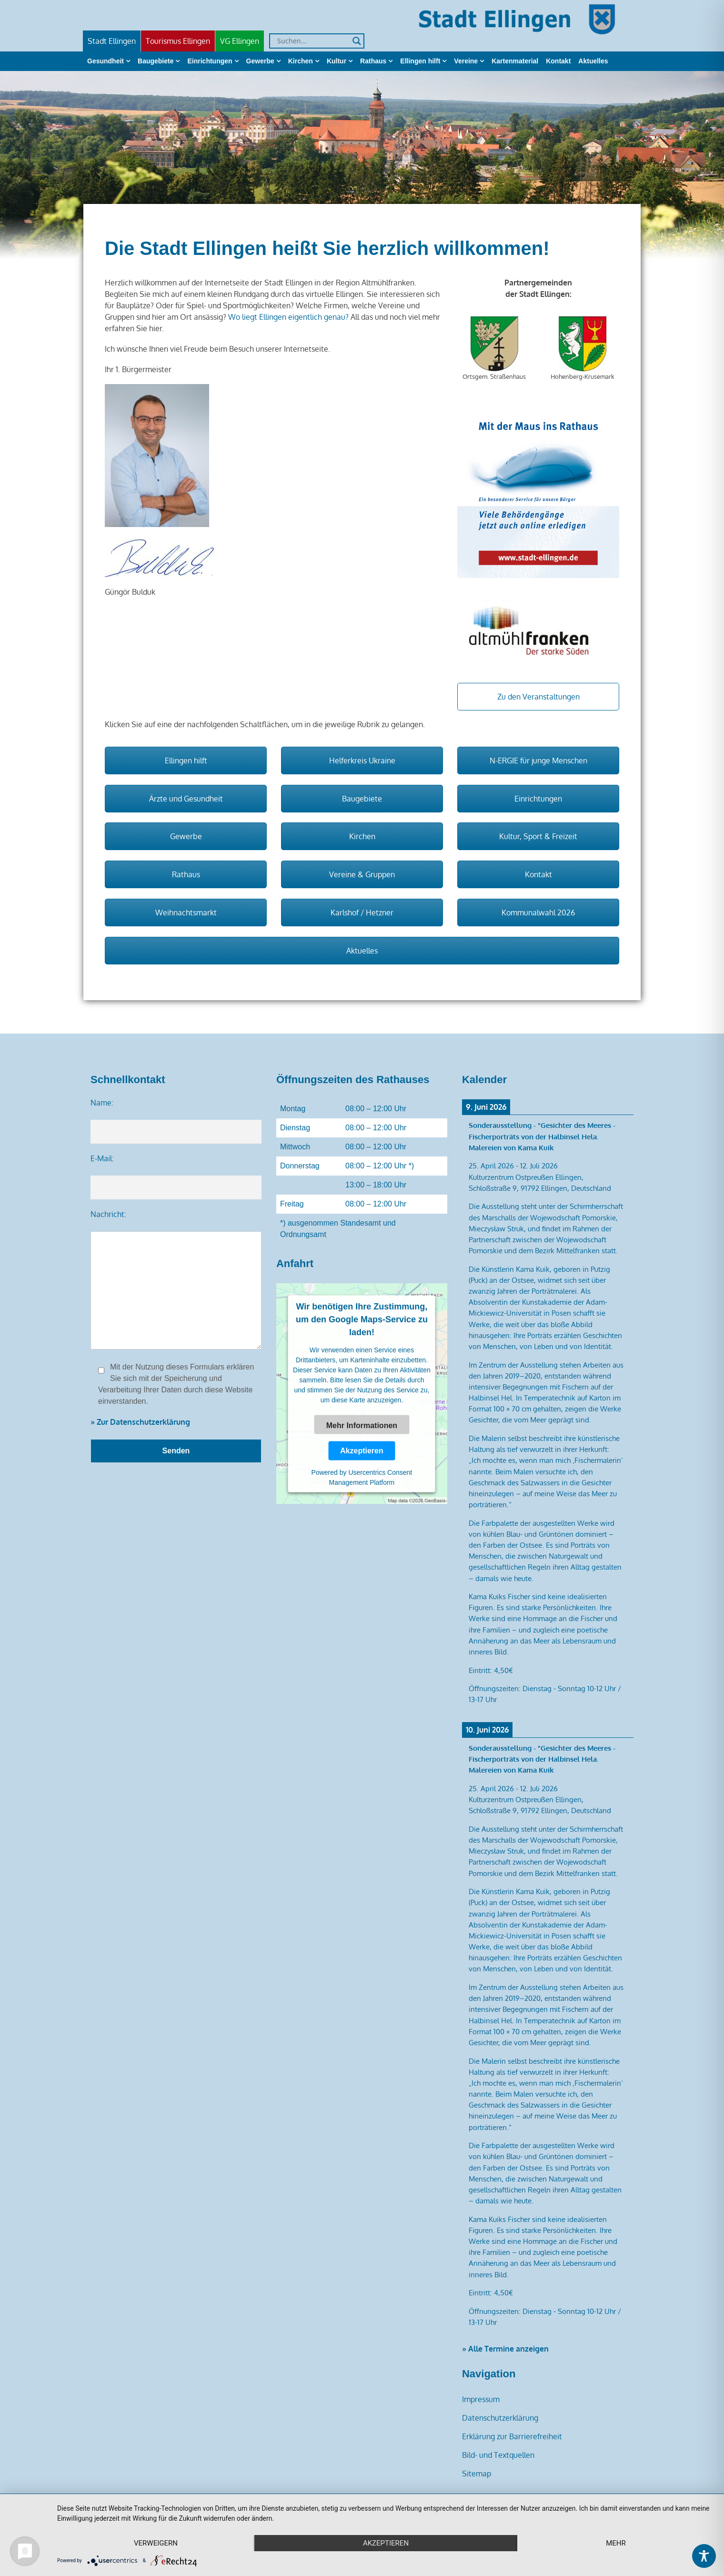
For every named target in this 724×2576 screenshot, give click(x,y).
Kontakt (558, 61)
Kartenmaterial (515, 61)
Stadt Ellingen (112, 41)
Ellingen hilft (420, 61)
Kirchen (300, 61)
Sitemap (476, 2473)
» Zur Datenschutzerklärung (140, 1422)
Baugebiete (155, 61)
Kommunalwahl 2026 (538, 912)
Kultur (336, 61)
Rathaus (373, 61)
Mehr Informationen (361, 1425)
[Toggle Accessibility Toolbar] (704, 2556)
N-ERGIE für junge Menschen (538, 760)
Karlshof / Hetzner (362, 912)
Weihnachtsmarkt (186, 912)
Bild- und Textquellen (498, 2455)
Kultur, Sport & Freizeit (538, 836)
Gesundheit (105, 61)
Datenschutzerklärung (500, 2418)
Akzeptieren (361, 1450)
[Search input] (312, 41)
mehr (616, 2543)
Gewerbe (260, 61)
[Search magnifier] (356, 41)
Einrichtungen (209, 61)
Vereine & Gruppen (362, 874)
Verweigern (156, 2543)
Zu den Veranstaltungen (538, 696)
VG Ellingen (239, 41)
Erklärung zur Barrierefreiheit (512, 2436)
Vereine (466, 61)
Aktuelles (593, 61)
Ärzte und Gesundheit (186, 798)
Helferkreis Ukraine (362, 760)
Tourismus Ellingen (178, 41)
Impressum (481, 2399)
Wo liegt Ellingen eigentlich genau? (288, 317)
